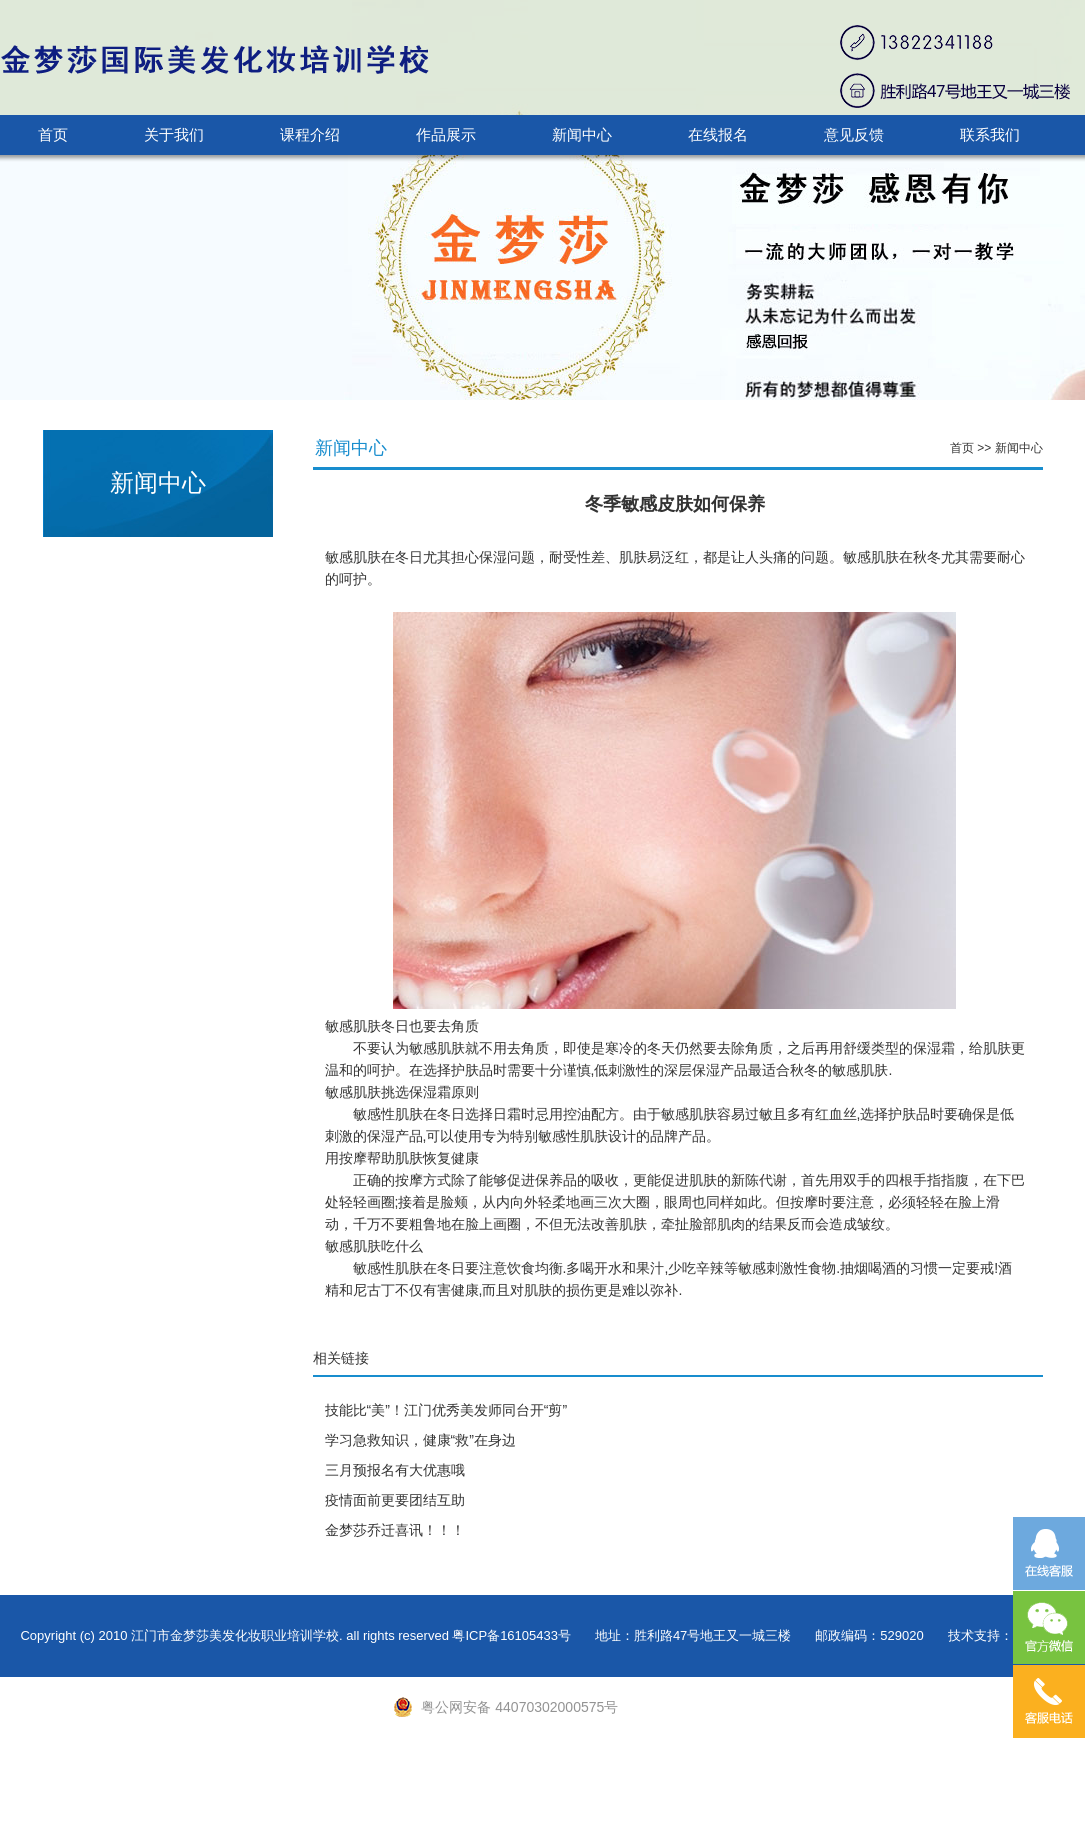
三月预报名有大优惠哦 (395, 1470)
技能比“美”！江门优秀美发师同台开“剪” (446, 1410)
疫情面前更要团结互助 (395, 1500)
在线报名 (718, 135)
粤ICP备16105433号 (511, 1635)
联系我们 (990, 135)
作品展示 (446, 135)
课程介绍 (310, 135)
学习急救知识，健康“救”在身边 (420, 1440)
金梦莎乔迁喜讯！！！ (395, 1530)
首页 (53, 135)
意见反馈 (854, 135)
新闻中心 (582, 135)
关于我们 (174, 135)
